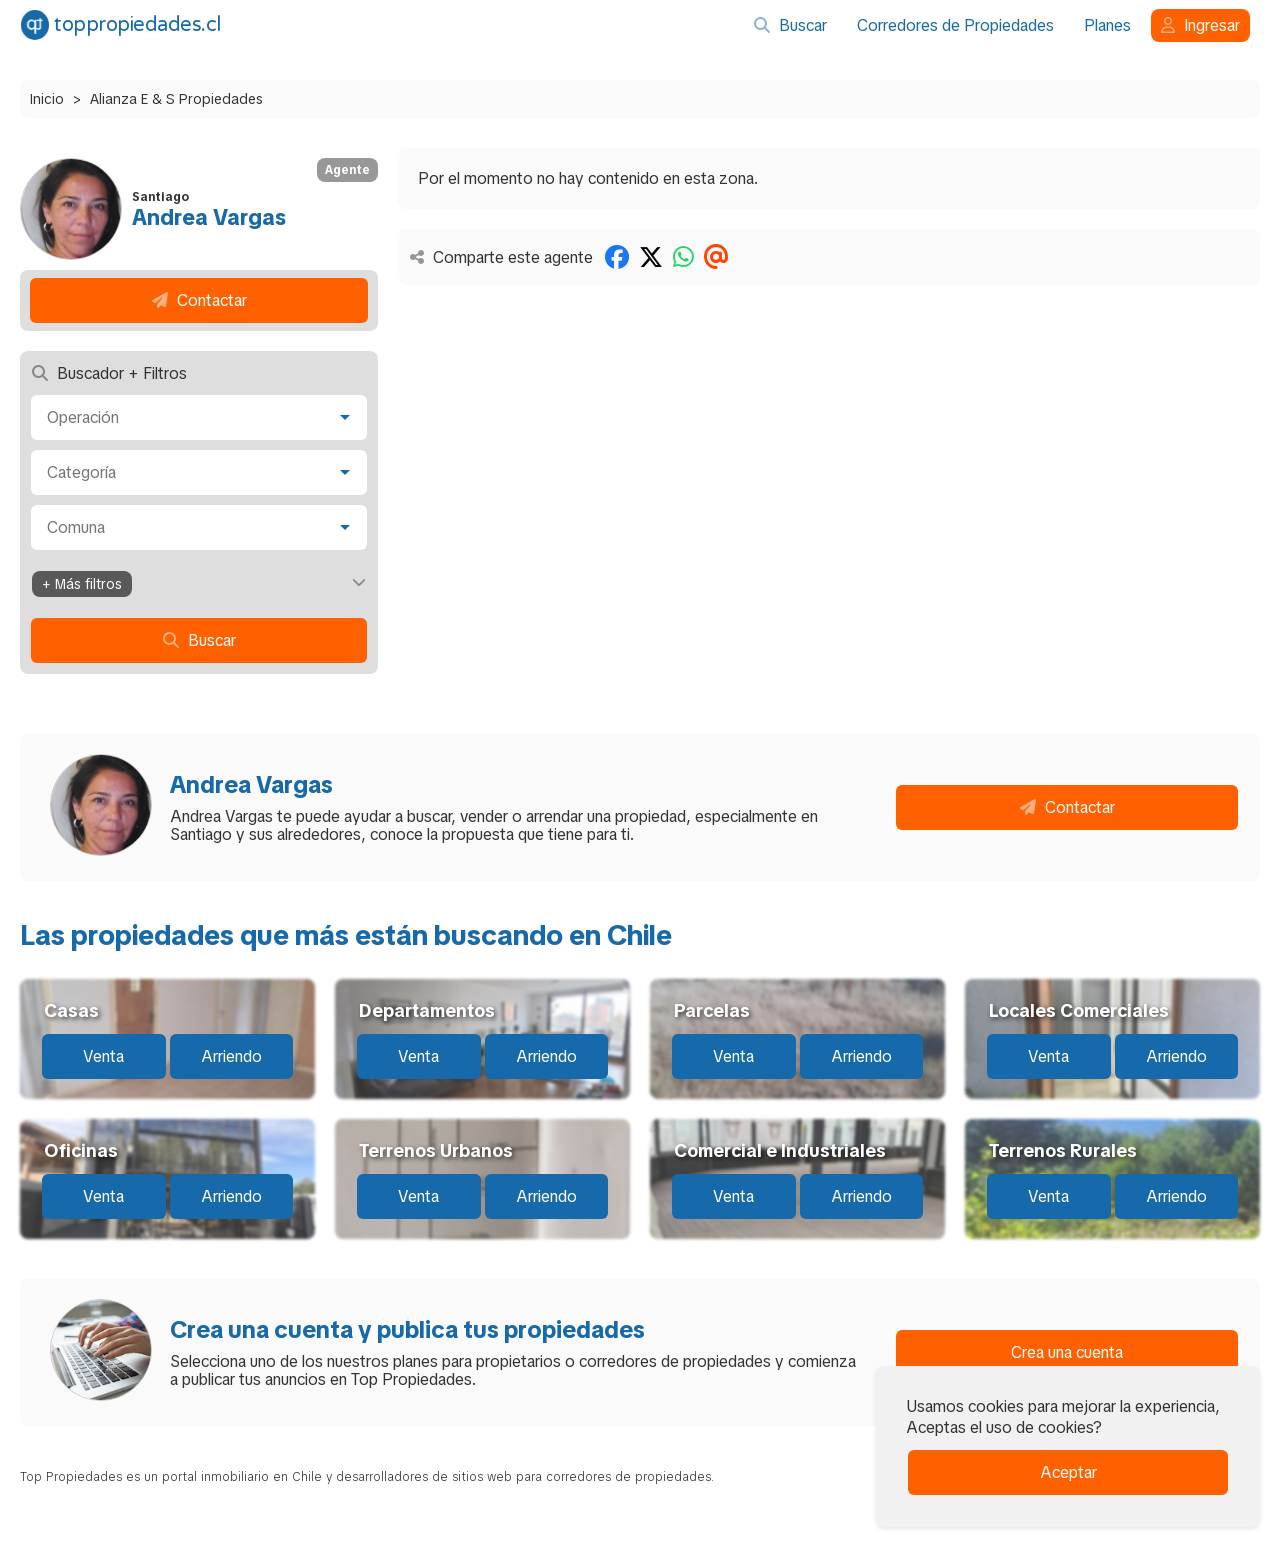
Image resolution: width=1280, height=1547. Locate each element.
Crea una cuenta (1067, 1352)
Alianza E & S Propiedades (176, 99)
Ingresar (1200, 25)
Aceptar (1068, 1472)
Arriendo (231, 1056)
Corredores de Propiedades (955, 25)
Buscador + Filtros (109, 373)
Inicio (47, 99)
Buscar (790, 25)
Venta (103, 1056)
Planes (1107, 25)
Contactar (199, 300)
